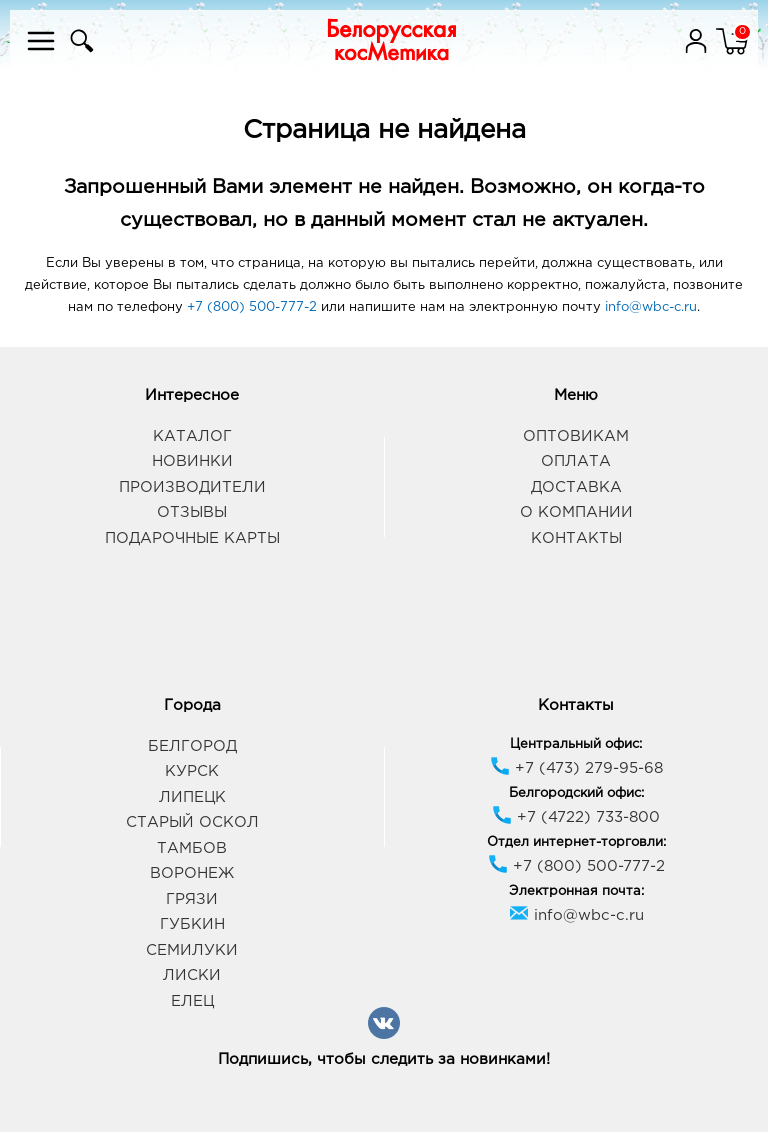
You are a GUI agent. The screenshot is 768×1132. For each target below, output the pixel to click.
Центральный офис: (576, 744)
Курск (192, 771)
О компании (576, 512)
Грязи (192, 899)
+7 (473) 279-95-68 (576, 768)
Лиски (192, 975)
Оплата (576, 461)
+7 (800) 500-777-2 (252, 307)
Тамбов (192, 848)
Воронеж (192, 873)
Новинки (192, 461)
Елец (192, 1001)
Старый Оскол (192, 822)
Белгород (192, 746)
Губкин (192, 924)
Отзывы (192, 512)
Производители (192, 487)
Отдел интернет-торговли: (576, 842)
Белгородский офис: (576, 793)
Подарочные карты (192, 538)
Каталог (192, 436)
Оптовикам (576, 436)
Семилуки (192, 950)
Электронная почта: (576, 891)
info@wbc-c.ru (651, 307)
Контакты (576, 538)
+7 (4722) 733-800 (576, 817)
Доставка (576, 487)
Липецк (192, 797)
